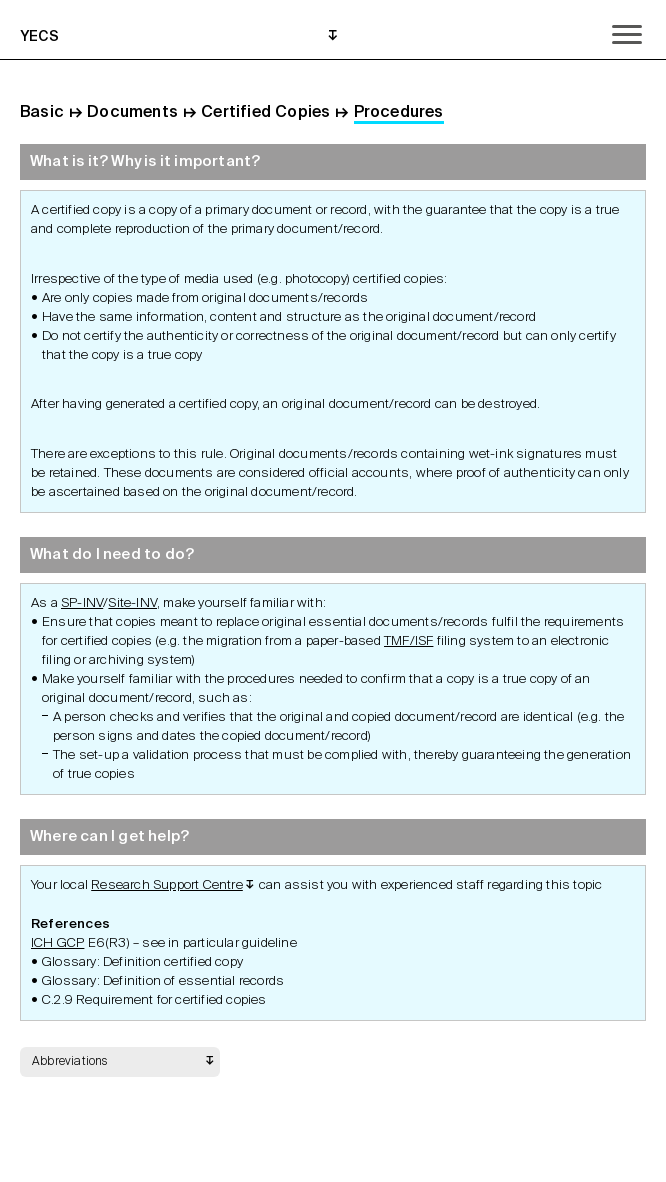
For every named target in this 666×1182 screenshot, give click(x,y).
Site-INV (132, 603)
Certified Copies (265, 113)
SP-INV (82, 603)
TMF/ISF (408, 641)
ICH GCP (57, 943)
